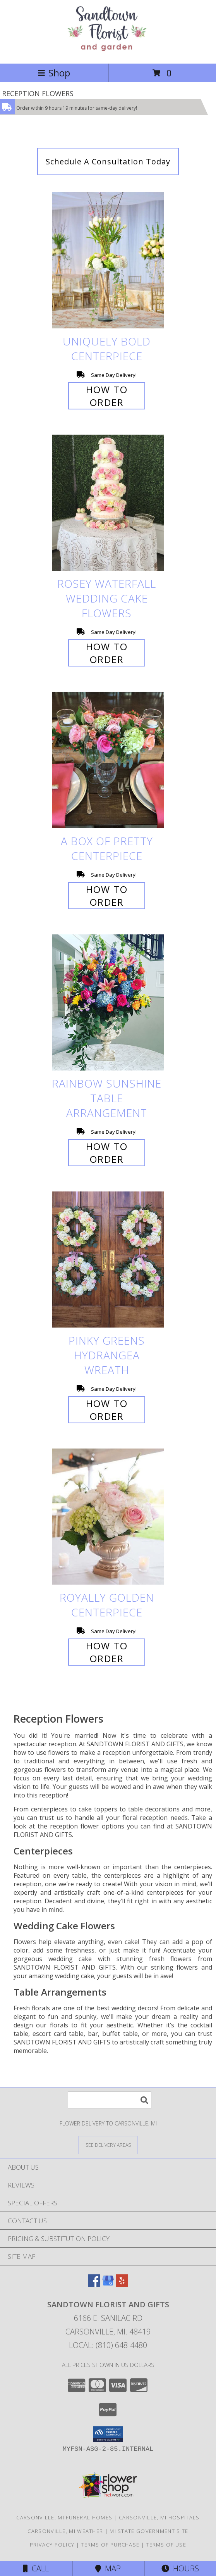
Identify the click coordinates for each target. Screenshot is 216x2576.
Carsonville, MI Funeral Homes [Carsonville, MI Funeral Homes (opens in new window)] (64, 2517)
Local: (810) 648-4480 (108, 2345)
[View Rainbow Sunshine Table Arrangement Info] (108, 1002)
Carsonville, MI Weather (65, 2531)
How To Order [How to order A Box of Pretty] (107, 895)
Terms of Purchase (110, 2544)
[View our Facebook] (94, 2284)
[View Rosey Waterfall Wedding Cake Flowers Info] (108, 503)
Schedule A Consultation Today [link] (108, 161)
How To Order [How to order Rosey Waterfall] (107, 653)
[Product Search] (109, 2100)
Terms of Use (166, 2544)
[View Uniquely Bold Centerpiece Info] (108, 260)
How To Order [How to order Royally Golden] (107, 1652)
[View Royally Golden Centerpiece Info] (108, 1516)
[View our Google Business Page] (108, 2284)
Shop (54, 72)
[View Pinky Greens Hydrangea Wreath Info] (108, 1259)
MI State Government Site (149, 2531)
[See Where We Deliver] (108, 2144)
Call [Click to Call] (36, 2568)
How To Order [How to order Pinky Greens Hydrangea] (107, 1410)
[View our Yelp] (122, 2284)
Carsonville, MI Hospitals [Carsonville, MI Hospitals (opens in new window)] (159, 2517)
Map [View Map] (108, 2568)
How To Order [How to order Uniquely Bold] (107, 396)
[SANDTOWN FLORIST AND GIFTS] (108, 52)
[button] (108, 2434)
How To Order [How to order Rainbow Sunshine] (107, 1152)
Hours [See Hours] (180, 2568)
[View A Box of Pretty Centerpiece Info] (108, 760)
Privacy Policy (52, 2544)
